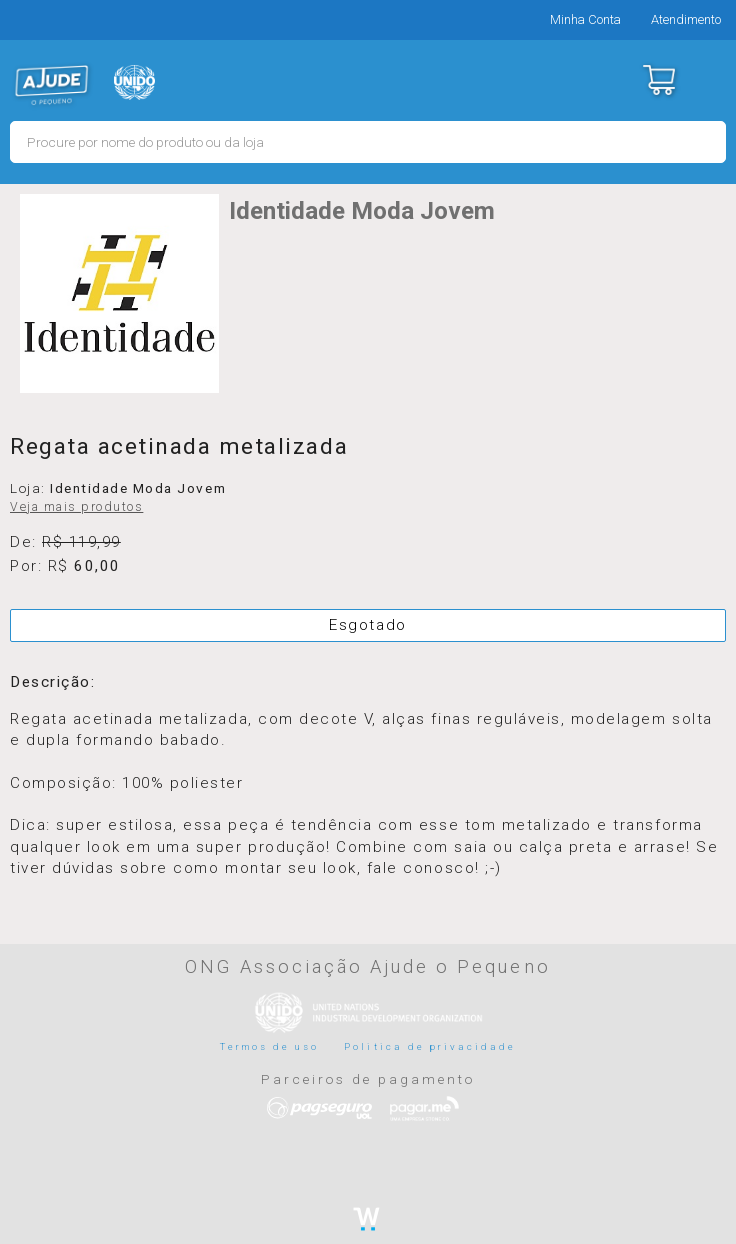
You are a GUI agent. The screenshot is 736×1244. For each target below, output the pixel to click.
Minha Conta (585, 19)
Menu (708, 80)
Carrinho (658, 80)
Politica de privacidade (430, 1046)
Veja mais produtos (76, 507)
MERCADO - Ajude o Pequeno (52, 85)
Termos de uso (270, 1046)
